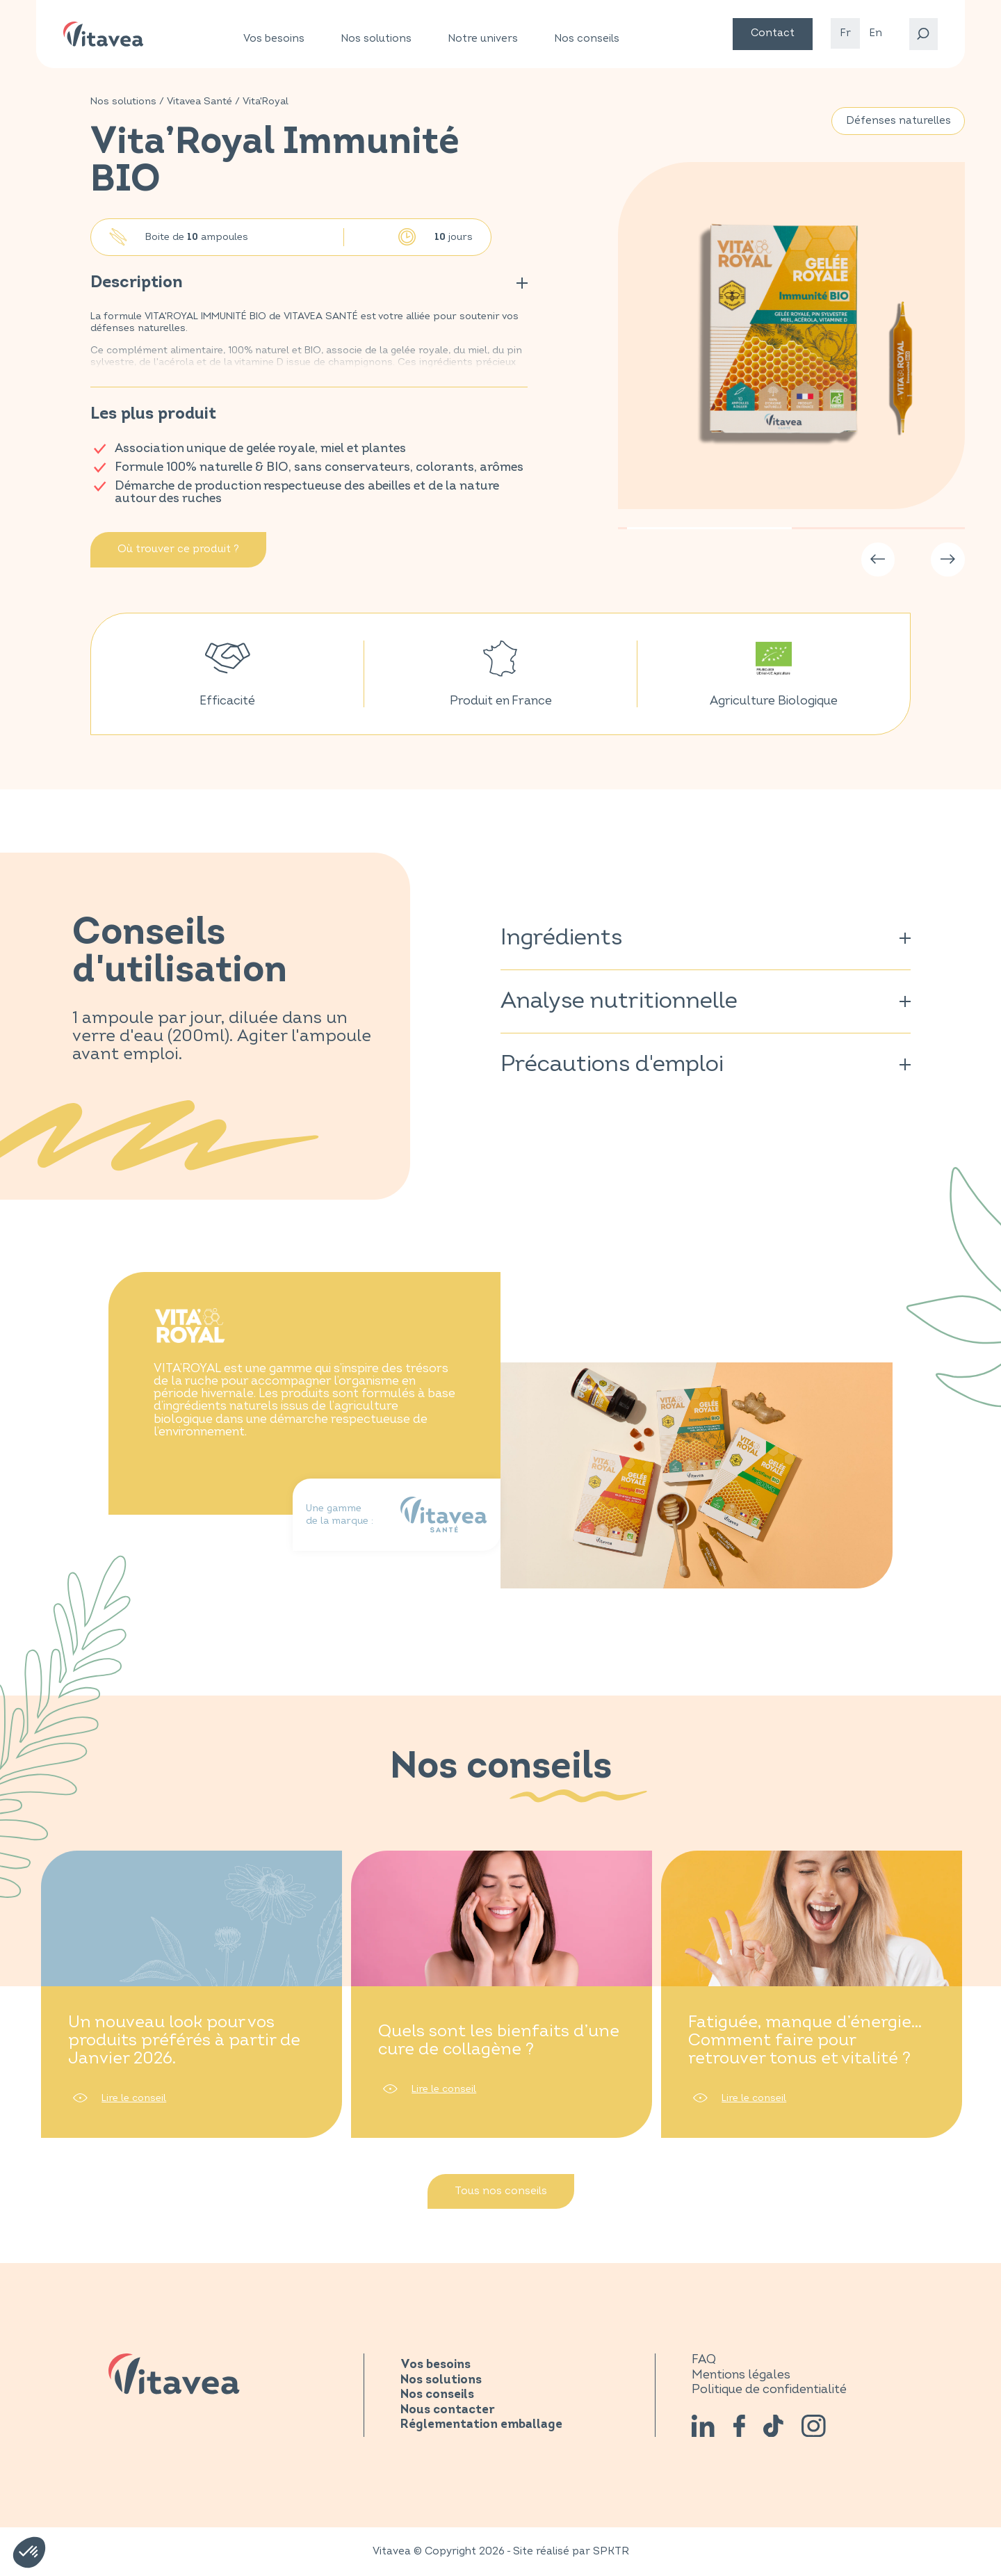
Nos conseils (586, 38)
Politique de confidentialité (769, 2389)
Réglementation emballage (481, 2425)
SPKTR (611, 2551)
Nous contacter (447, 2410)
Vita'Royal (265, 101)
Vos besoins (273, 39)
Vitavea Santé (199, 101)
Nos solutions (376, 39)
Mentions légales (741, 2374)
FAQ (704, 2359)
